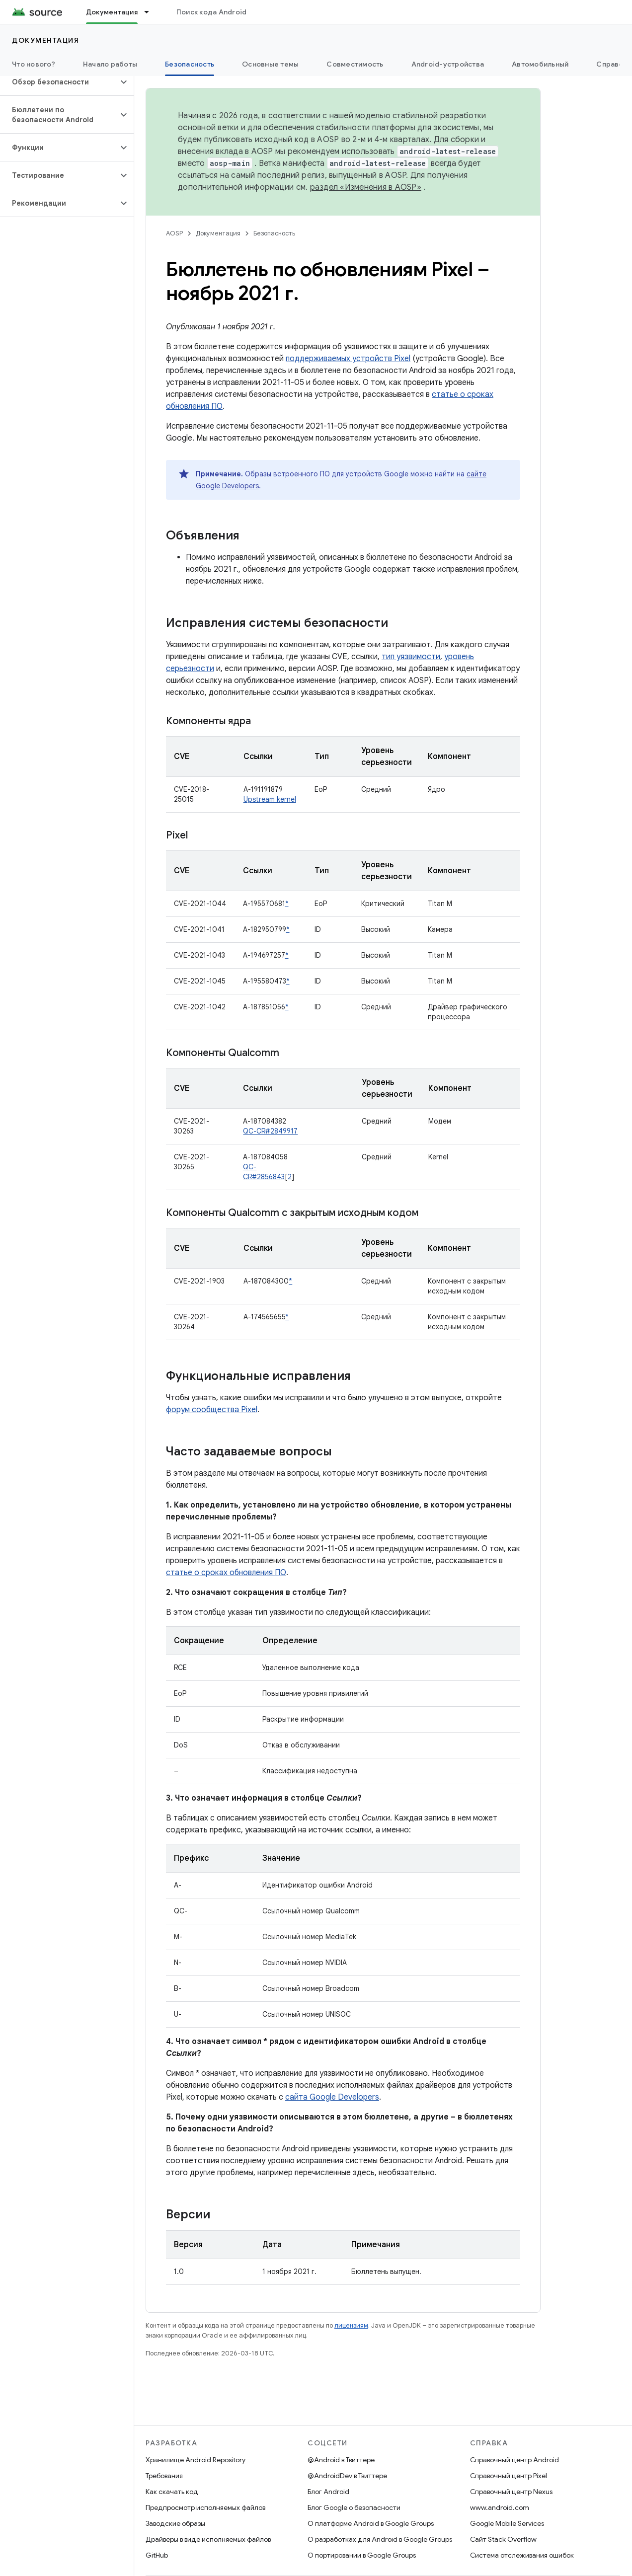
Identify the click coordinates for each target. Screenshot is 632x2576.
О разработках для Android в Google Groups (380, 2539)
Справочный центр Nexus (511, 2491)
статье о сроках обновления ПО (226, 1573)
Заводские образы (175, 2523)
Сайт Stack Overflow (503, 2539)
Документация (45, 40)
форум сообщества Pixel (211, 1410)
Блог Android (328, 2491)
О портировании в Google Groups (362, 2555)
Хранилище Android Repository (195, 2459)
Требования (164, 2475)
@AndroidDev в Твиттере (347, 2475)
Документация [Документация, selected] (112, 11)
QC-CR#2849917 (270, 1131)
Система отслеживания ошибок (522, 2555)
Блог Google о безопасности (354, 2507)
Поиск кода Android (211, 11)
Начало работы (110, 64)
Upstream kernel (269, 799)
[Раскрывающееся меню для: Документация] (151, 12)
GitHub (157, 2555)
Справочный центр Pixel (508, 2475)
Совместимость (354, 64)
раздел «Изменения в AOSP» (365, 187)
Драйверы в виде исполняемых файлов (208, 2539)
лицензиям (351, 2325)
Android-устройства (447, 64)
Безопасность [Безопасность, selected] (189, 64)
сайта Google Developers (332, 2097)
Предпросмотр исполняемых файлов (205, 2507)
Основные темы (270, 64)
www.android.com (499, 2507)
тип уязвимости (411, 657)
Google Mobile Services (507, 2523)
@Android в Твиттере (341, 2459)
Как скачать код (172, 2491)
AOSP (174, 233)
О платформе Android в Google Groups (371, 2523)
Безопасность (274, 233)
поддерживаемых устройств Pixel (348, 359)
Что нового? (33, 64)
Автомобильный (540, 64)
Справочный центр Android (514, 2459)
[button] (59, 82)
